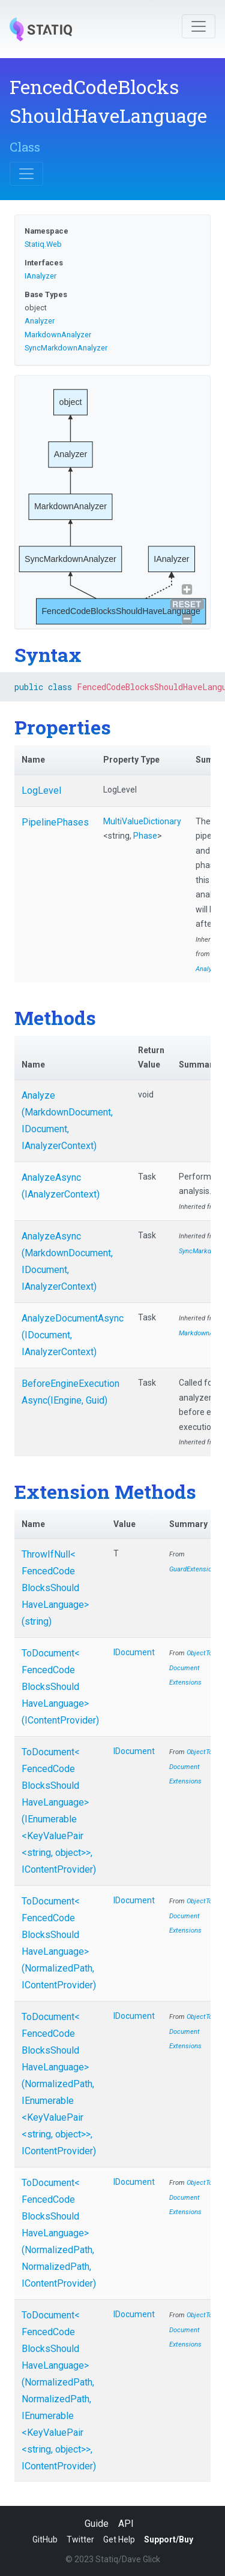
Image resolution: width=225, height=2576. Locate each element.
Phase (145, 835)
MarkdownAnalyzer (58, 334)
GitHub (45, 2539)
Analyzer (40, 320)
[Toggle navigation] (198, 26)
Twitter (80, 2539)
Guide (97, 2523)
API (126, 2523)
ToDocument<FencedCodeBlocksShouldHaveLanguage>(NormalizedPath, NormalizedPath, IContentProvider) (59, 2233)
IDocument (134, 1652)
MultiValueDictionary (142, 821)
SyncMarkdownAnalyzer (66, 347)
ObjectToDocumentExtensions (190, 1667)
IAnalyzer (40, 275)
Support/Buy (168, 2539)
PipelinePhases (55, 822)
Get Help (119, 2539)
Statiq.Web (43, 244)
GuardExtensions (194, 1569)
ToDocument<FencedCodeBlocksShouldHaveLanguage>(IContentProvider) (60, 1686)
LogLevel (41, 790)
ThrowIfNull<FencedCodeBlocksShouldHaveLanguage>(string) (55, 1588)
